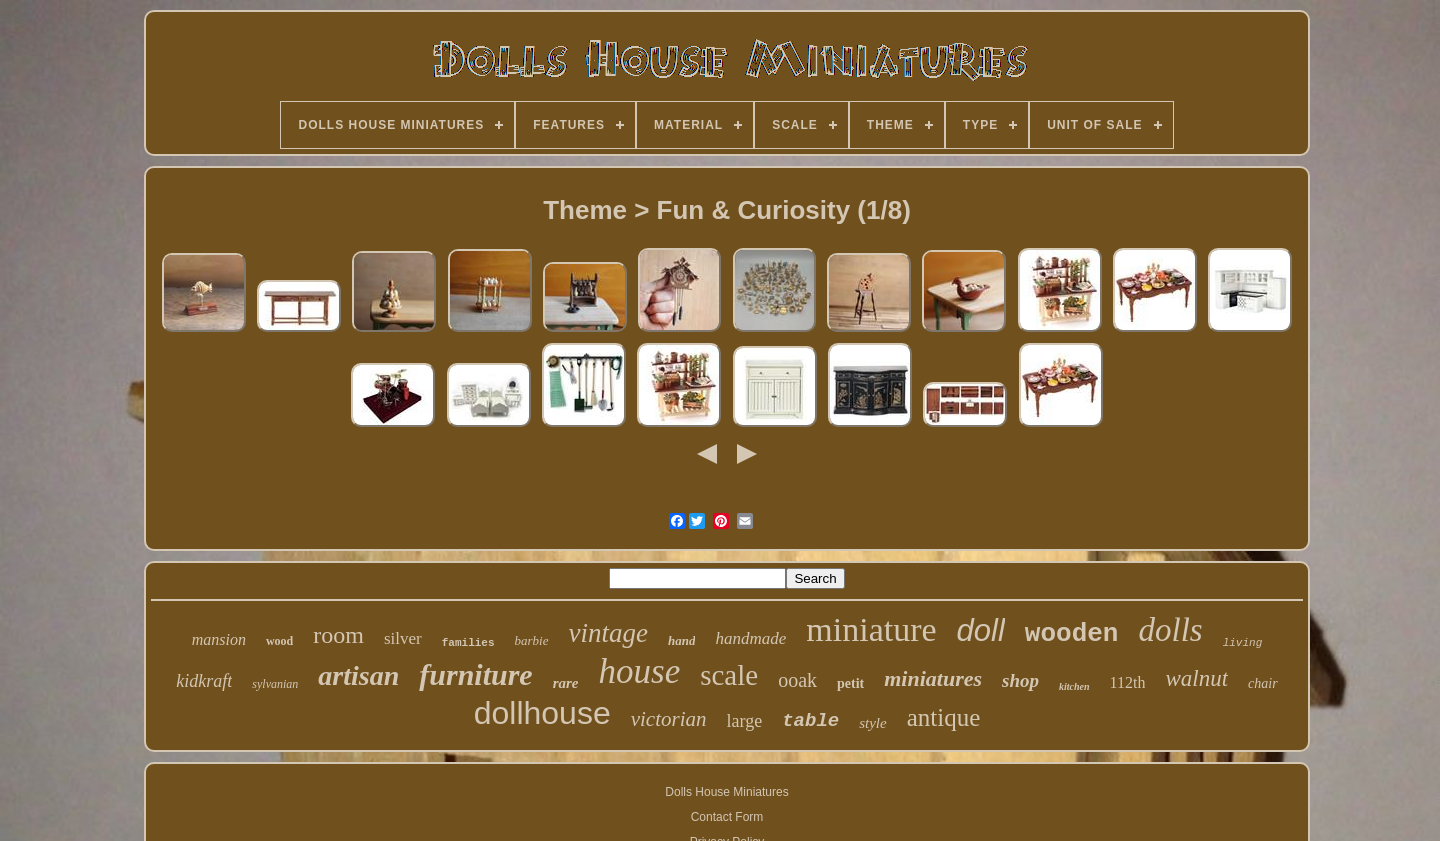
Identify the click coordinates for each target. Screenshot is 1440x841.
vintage (608, 633)
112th (1128, 682)
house (640, 671)
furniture (475, 674)
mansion (219, 639)
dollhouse (542, 713)
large (745, 721)
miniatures (933, 678)
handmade (750, 638)
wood (279, 641)
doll (981, 630)
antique (944, 717)
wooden (1072, 634)
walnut (1196, 678)
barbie (532, 640)
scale (729, 675)
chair (1263, 683)
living (1243, 643)
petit (850, 683)
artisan (358, 675)
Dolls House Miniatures (726, 792)
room (338, 635)
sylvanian (275, 684)
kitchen (1074, 686)
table (810, 721)
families (468, 643)
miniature (871, 629)
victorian (669, 719)
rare (566, 683)
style (873, 723)
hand (681, 640)
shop (1020, 680)
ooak (797, 680)
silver (403, 638)
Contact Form (727, 817)
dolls (1170, 630)
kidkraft (204, 681)
